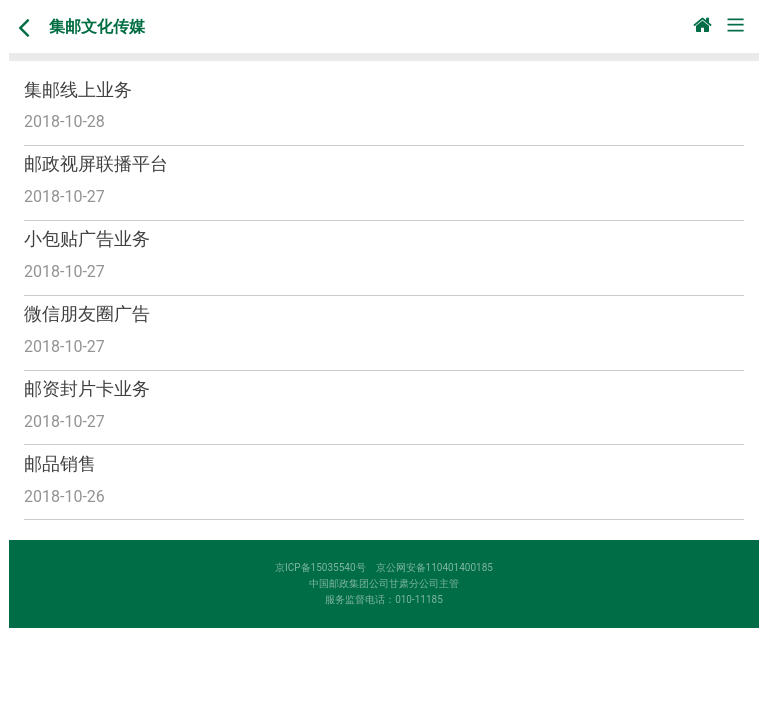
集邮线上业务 (78, 89)
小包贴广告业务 (87, 238)
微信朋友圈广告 (87, 313)
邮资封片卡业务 (87, 388)
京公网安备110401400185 (439, 567)
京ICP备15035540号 (325, 567)
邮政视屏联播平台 (96, 163)
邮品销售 (60, 463)
